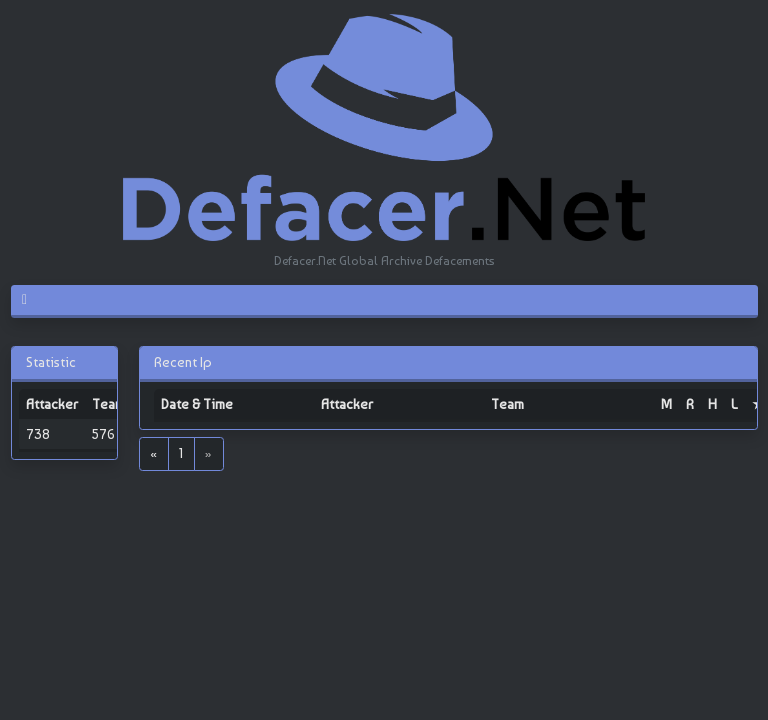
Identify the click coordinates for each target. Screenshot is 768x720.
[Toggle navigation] (32, 300)
